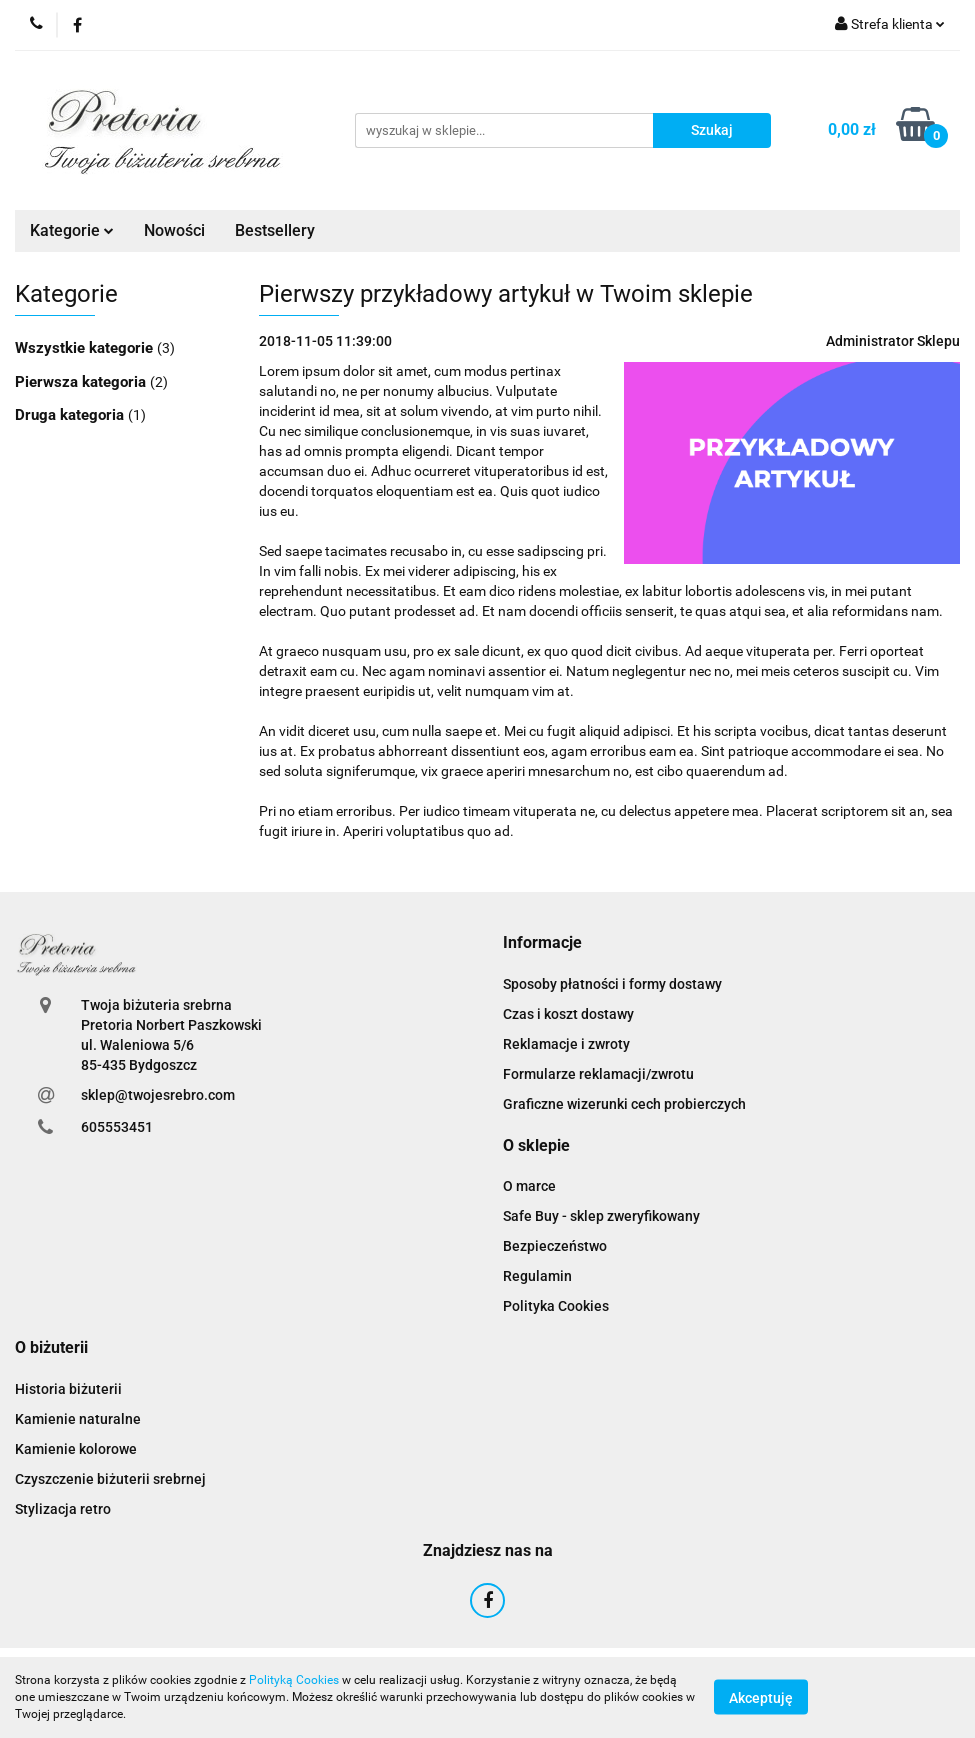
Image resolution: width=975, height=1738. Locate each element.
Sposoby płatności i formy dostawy (612, 984)
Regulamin (537, 1276)
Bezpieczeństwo (555, 1246)
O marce (529, 1186)
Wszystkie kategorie (86, 348)
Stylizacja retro (63, 1509)
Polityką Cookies (294, 1680)
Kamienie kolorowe (76, 1449)
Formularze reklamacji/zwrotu (598, 1074)
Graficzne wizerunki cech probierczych (624, 1104)
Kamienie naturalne (78, 1419)
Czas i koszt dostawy (568, 1014)
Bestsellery (275, 230)
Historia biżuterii (68, 1389)
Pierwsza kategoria (82, 382)
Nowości (174, 230)
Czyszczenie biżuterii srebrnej (110, 1479)
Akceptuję (761, 1698)
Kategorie (72, 230)
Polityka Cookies (556, 1306)
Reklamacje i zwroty (566, 1044)
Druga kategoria (71, 415)
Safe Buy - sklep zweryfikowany (601, 1216)
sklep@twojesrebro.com (158, 1095)
